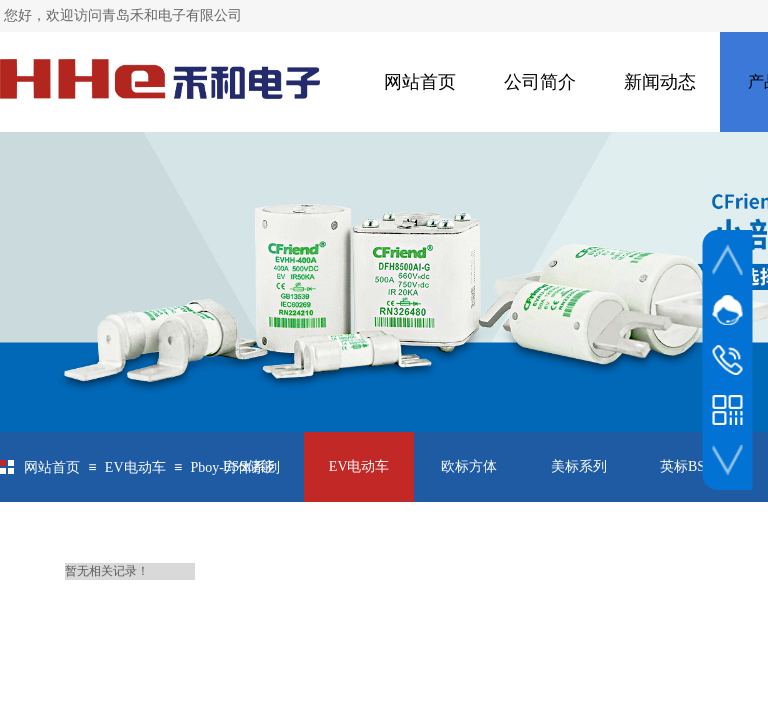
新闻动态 (660, 82)
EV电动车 (135, 467)
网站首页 (420, 82)
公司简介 (540, 82)
